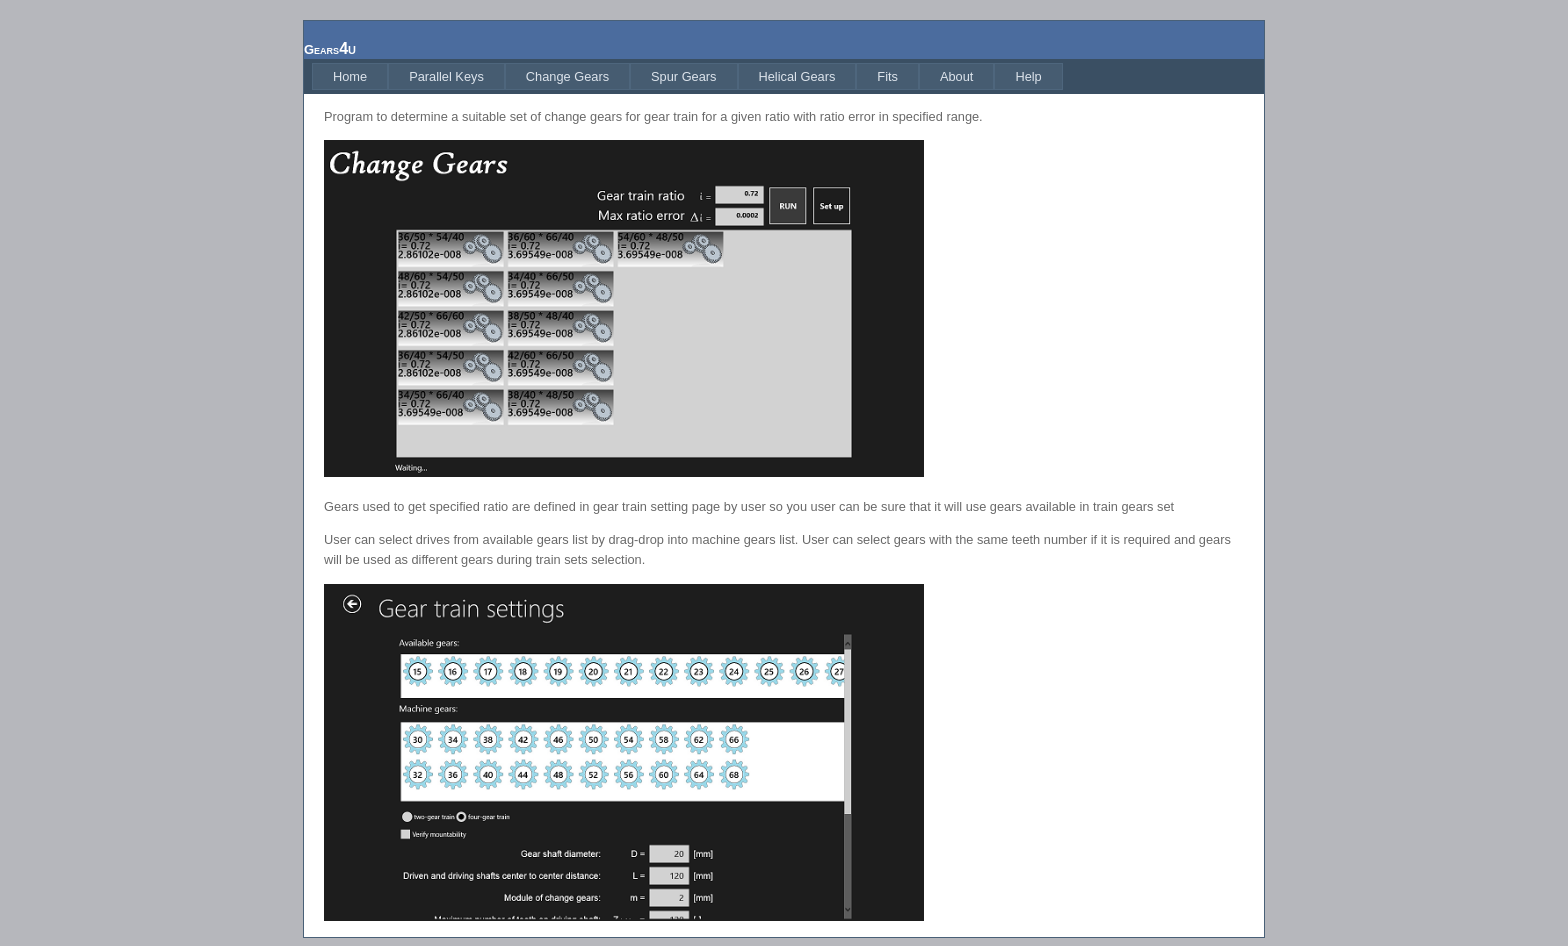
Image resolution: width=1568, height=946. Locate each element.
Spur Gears (683, 76)
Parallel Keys (446, 76)
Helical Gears (797, 76)
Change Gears (567, 76)
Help (1028, 76)
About (956, 76)
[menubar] (687, 76)
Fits (887, 76)
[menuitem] (350, 76)
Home (350, 76)
